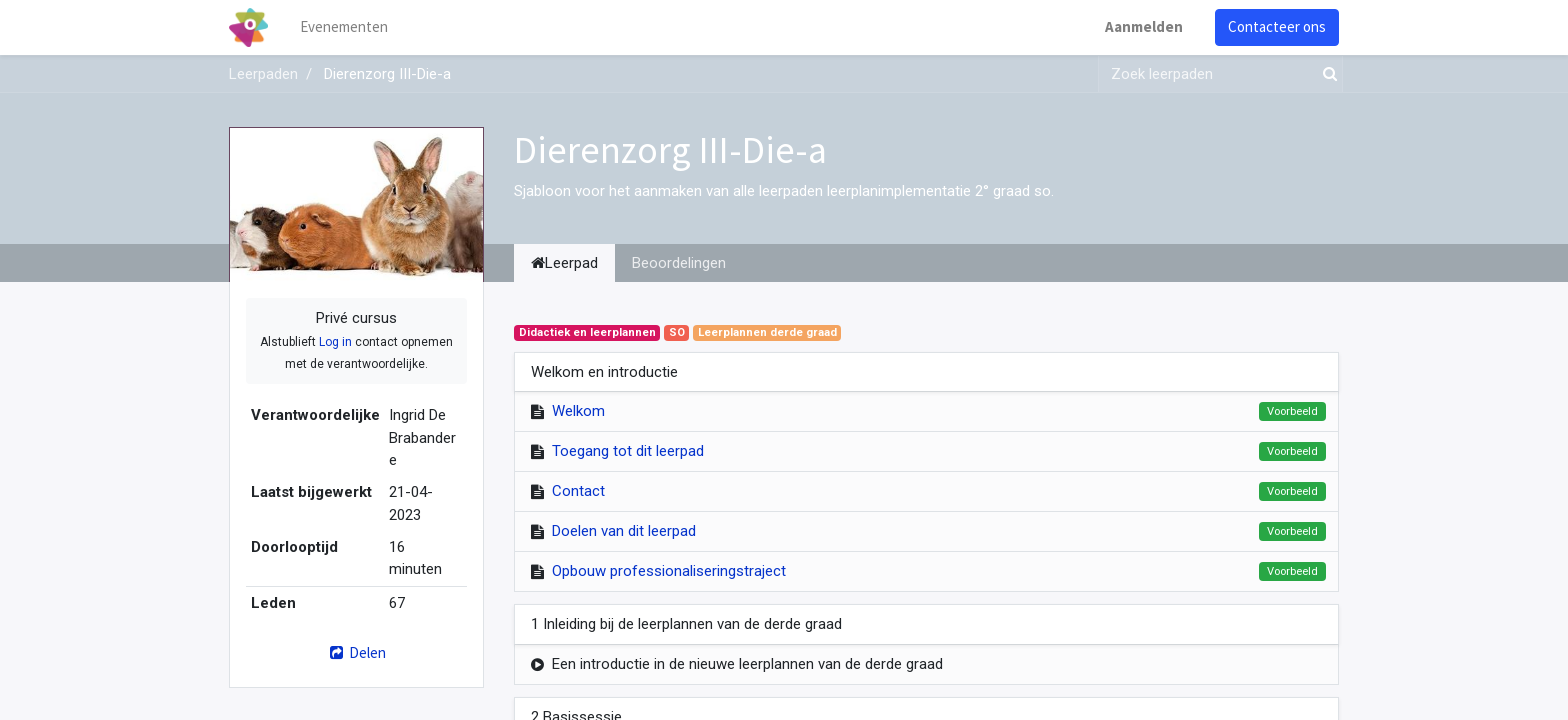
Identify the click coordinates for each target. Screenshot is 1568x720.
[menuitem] (344, 27)
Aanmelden (1144, 26)
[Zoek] (1326, 74)
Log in (335, 342)
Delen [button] (356, 652)
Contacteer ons (1277, 26)
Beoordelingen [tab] (679, 263)
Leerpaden (263, 74)
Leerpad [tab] (564, 263)
